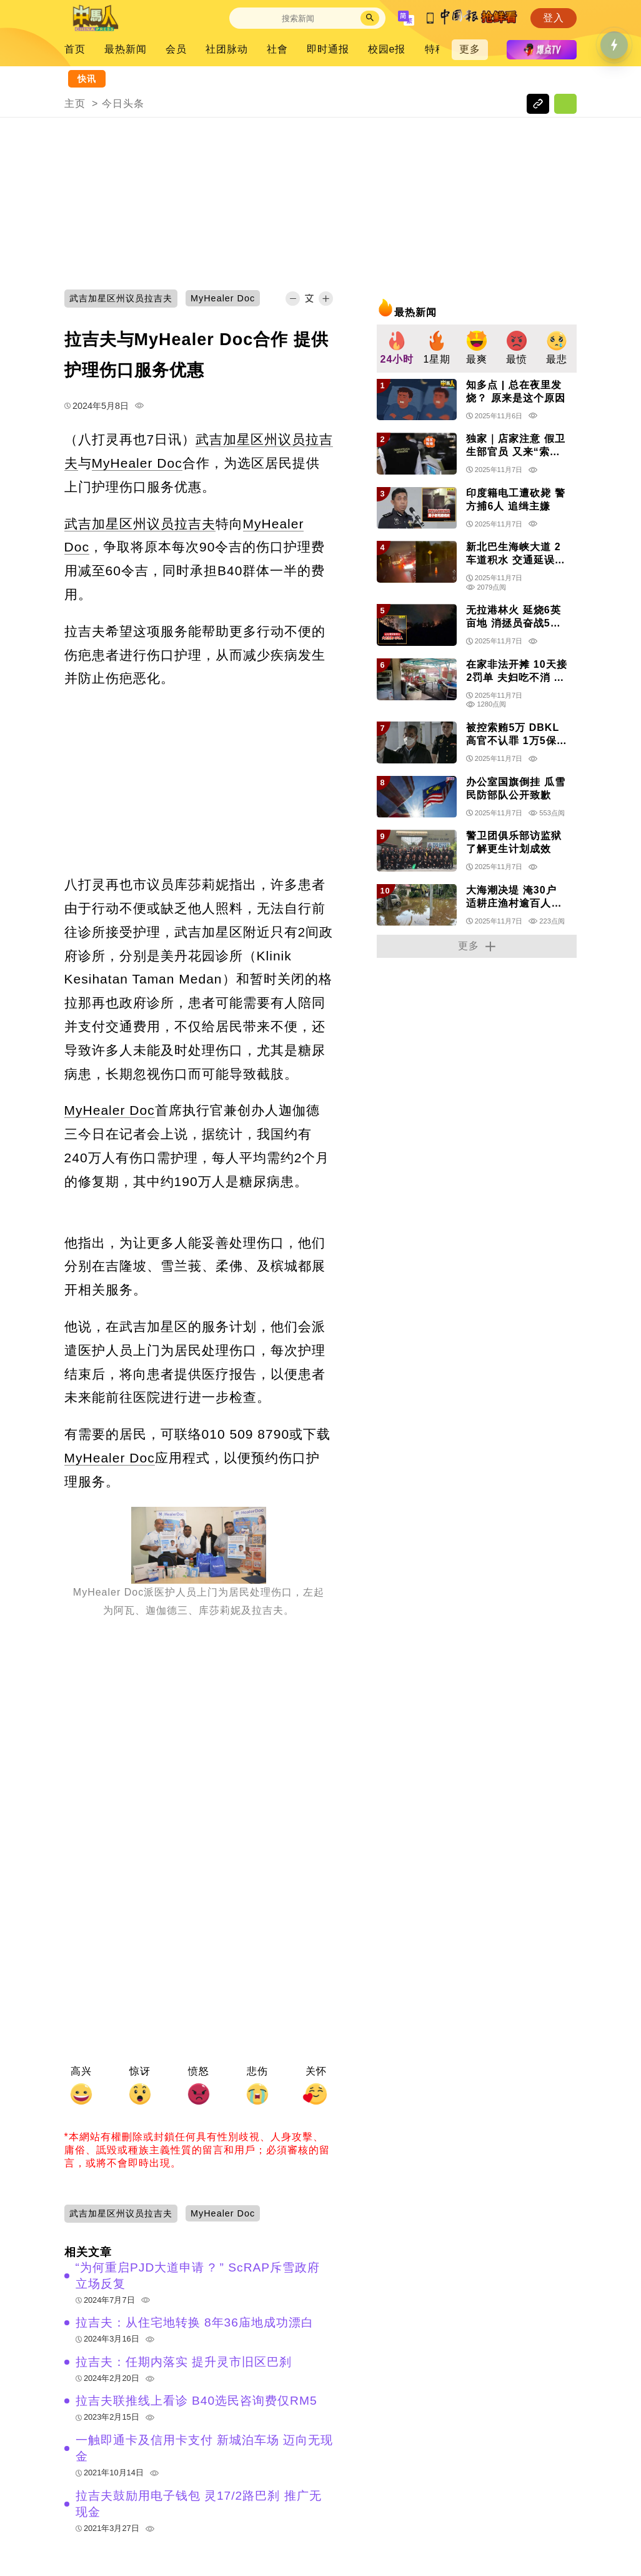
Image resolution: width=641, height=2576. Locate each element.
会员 (176, 49)
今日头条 (123, 103)
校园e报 (387, 49)
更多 (469, 49)
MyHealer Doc (137, 463)
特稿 (435, 49)
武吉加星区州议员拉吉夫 (140, 523)
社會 (277, 49)
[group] (397, 348)
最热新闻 (125, 49)
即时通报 (328, 49)
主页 (75, 103)
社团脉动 (227, 49)
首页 (75, 49)
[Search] (298, 18)
